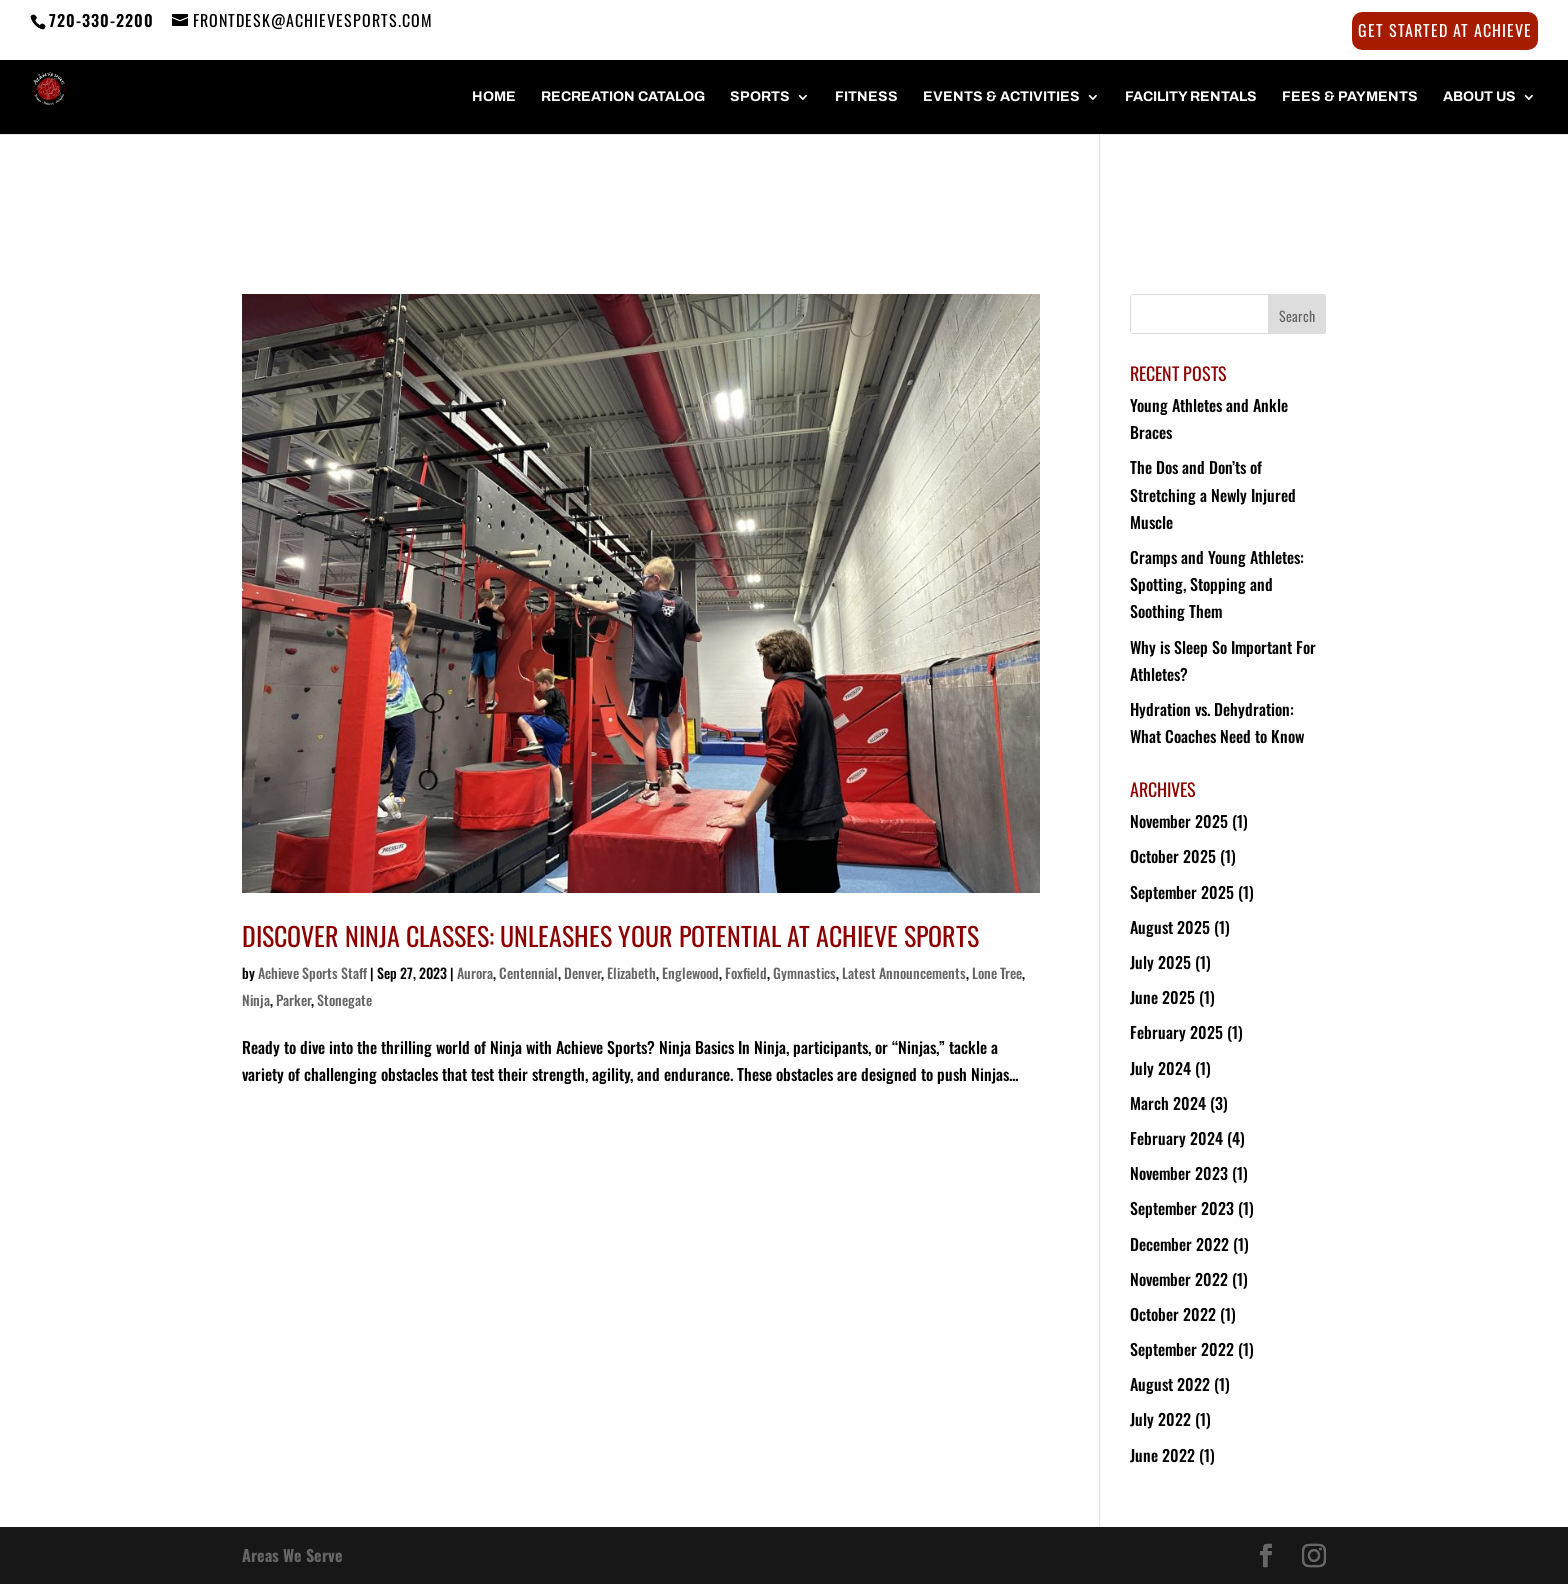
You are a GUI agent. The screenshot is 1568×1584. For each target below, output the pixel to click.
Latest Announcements (904, 972)
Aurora (475, 972)
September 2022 (1182, 1349)
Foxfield (746, 972)
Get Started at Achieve (1445, 32)
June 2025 (1162, 997)
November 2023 (1179, 1173)
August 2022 (1170, 1384)
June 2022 (1162, 1455)
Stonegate (344, 999)
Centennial (528, 972)
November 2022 (1179, 1279)
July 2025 (1160, 962)
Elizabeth (631, 972)
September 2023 (1182, 1208)
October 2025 (1173, 856)
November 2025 (1179, 821)
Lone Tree (997, 972)
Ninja (256, 999)
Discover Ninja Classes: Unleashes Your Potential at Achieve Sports (610, 935)
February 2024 (1176, 1138)
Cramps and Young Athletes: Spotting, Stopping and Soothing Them (1217, 584)
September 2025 (1182, 892)
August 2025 (1170, 927)
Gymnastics (804, 972)
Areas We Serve (292, 1555)
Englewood (690, 972)
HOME (494, 97)
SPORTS (760, 97)
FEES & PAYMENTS (1350, 97)
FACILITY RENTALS (1191, 97)
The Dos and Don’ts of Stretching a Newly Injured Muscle (1213, 494)
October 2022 (1173, 1314)
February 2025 (1176, 1032)
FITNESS (866, 97)
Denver (582, 972)
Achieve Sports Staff (312, 972)
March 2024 (1168, 1103)
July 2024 (1160, 1068)
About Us (1479, 97)
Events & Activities (1001, 97)
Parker (293, 999)
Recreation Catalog (623, 97)
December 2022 (1179, 1244)
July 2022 (1160, 1419)
